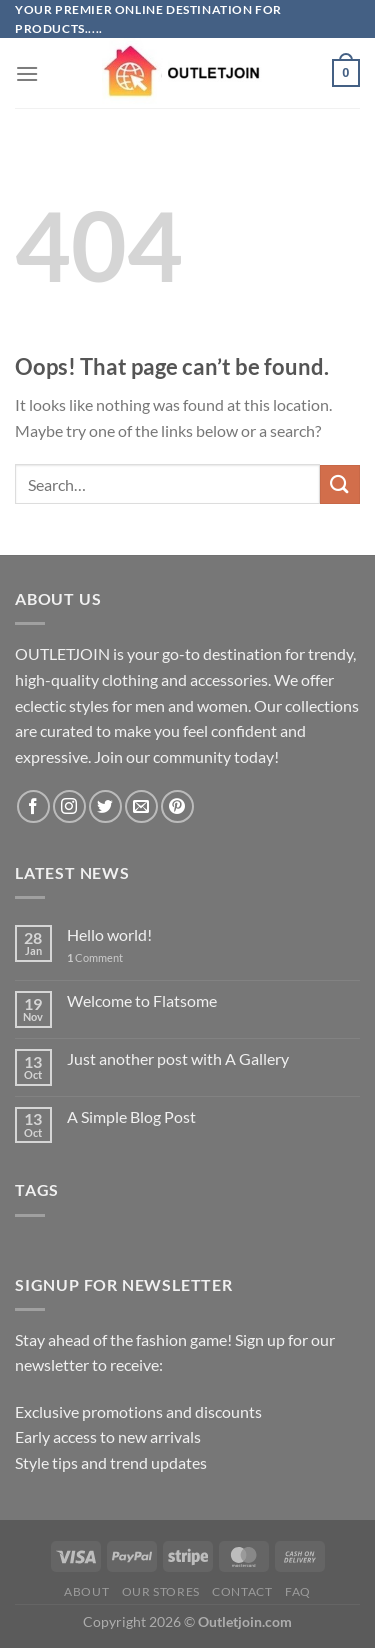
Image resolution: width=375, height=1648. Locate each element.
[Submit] (340, 484)
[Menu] (27, 73)
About (86, 1591)
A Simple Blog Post (131, 1116)
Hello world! (109, 934)
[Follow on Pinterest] (177, 806)
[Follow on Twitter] (105, 806)
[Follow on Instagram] (69, 806)
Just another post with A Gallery (178, 1058)
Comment (95, 957)
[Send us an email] (141, 806)
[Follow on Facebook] (33, 806)
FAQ (298, 1591)
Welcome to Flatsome (142, 1000)
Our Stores (161, 1591)
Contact (242, 1591)
